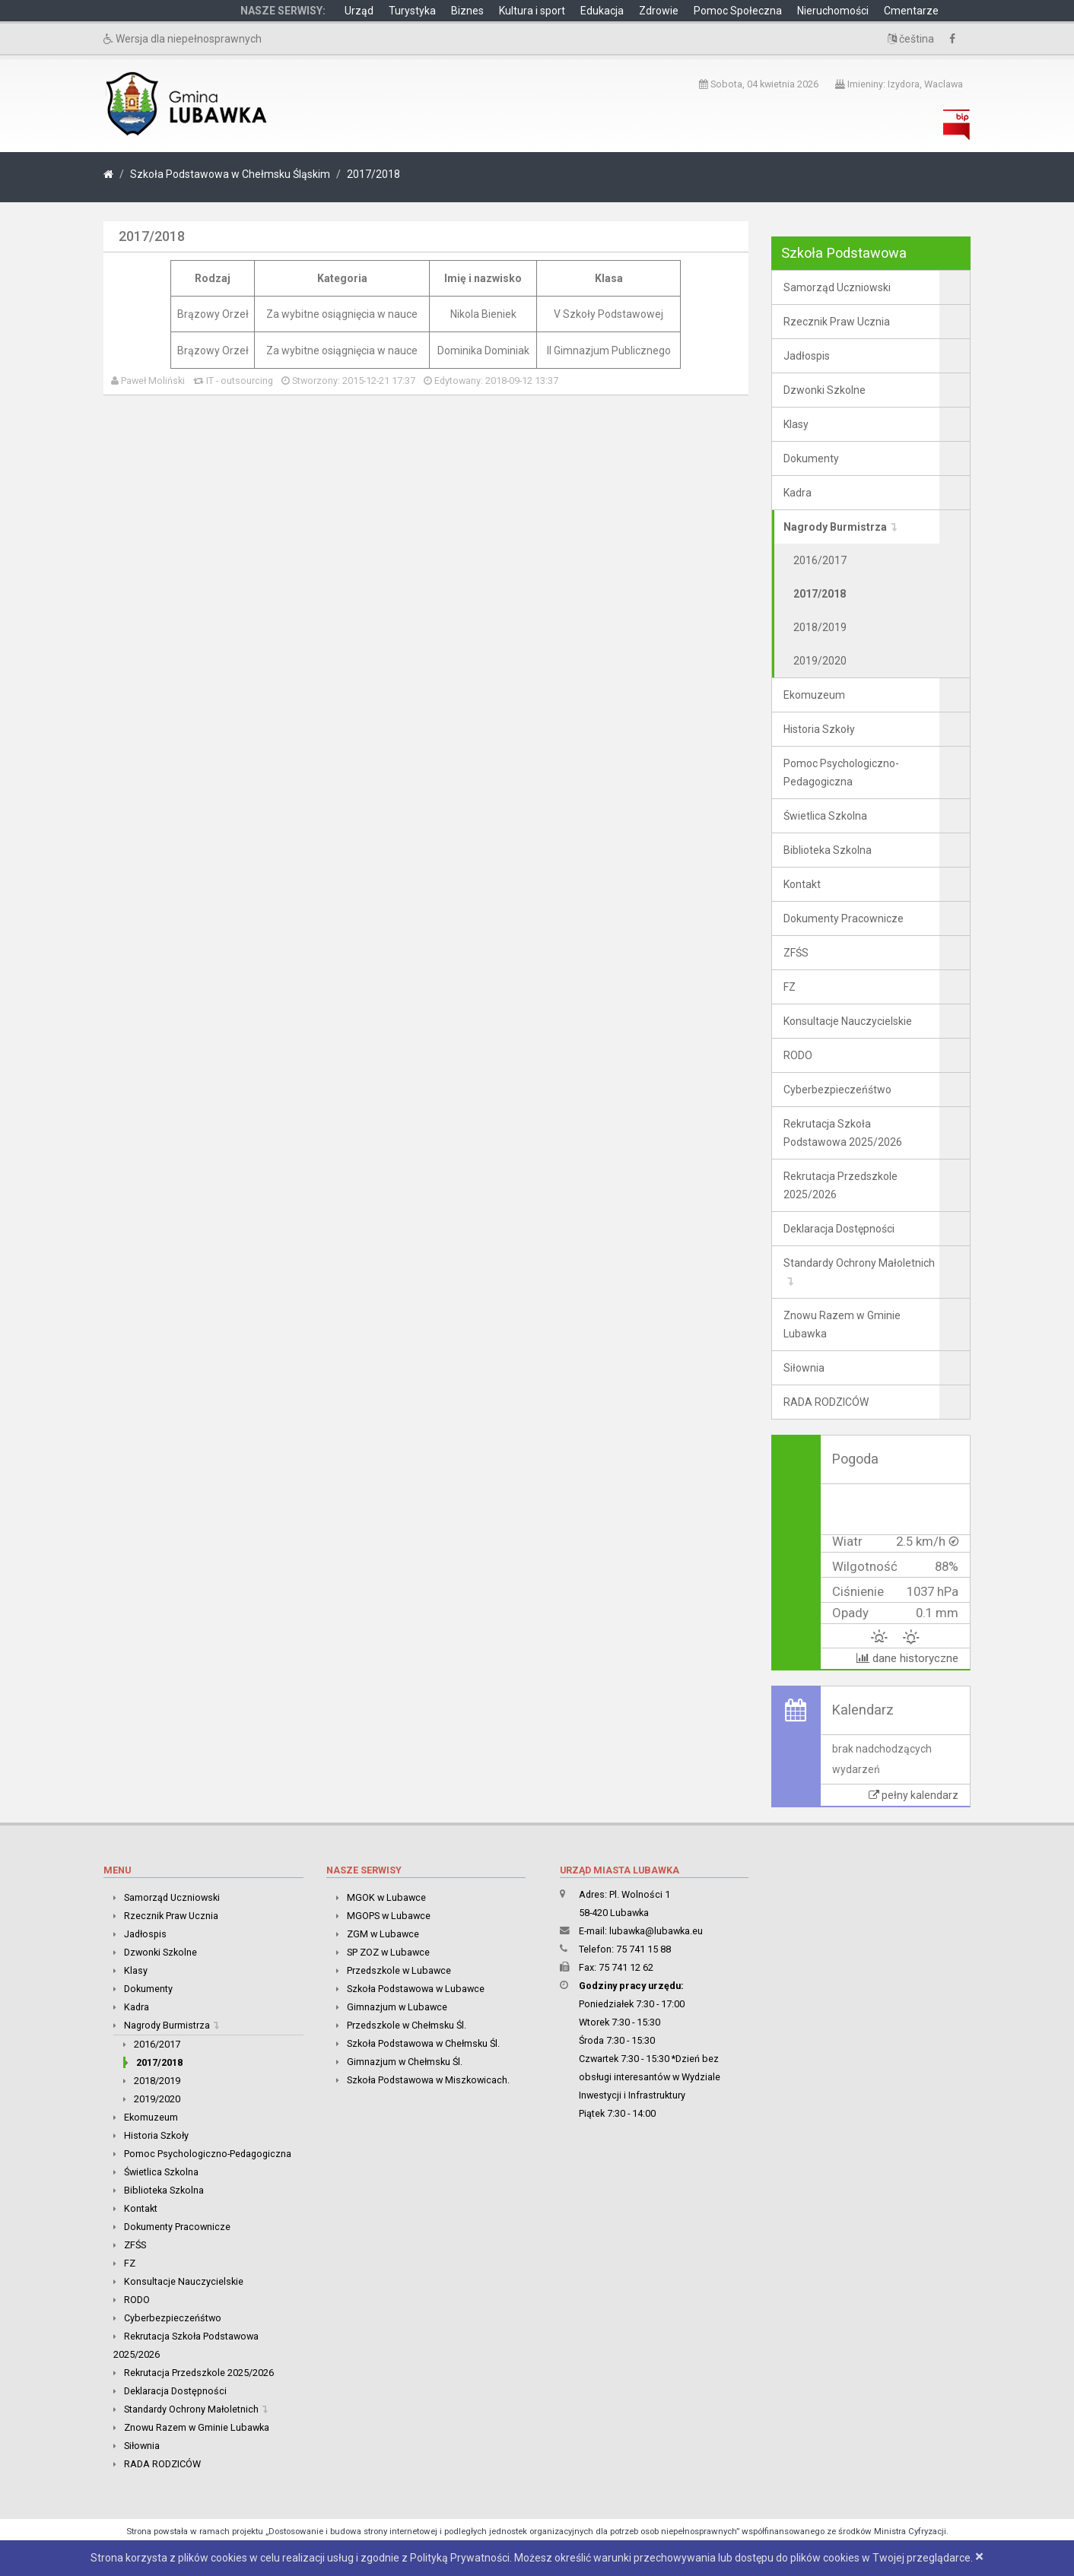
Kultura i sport (532, 11)
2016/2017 (820, 560)
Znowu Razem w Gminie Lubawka (842, 1324)
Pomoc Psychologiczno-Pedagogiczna (841, 772)
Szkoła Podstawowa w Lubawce (416, 1988)
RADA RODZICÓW (826, 1402)
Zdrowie (658, 11)
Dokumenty (811, 458)
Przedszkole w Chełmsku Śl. (406, 2025)
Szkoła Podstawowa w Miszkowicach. (428, 2080)
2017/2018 (373, 174)
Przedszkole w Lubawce (399, 1970)
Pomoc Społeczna (738, 11)
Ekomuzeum (814, 695)
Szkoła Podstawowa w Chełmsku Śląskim (230, 174)
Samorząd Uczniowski (837, 287)
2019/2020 (820, 661)
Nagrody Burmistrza (835, 527)
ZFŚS (796, 953)
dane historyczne (907, 1658)
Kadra (797, 493)
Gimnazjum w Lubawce (397, 2007)
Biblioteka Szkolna (827, 850)
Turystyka (412, 11)
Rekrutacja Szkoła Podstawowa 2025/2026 (842, 1133)
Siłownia (804, 1368)
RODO (797, 1055)
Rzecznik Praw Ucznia (836, 322)
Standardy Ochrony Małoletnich (859, 1263)
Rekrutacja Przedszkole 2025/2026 (840, 1185)
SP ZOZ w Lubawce (388, 1952)
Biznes (467, 11)
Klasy (796, 424)
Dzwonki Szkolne (824, 390)
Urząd (359, 11)
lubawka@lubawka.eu (656, 1931)
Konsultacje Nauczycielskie (847, 1021)
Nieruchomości (833, 11)
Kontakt (802, 884)
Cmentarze (911, 11)
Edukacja (602, 11)
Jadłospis (806, 356)
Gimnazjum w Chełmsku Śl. (404, 2061)
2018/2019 (820, 627)
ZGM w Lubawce (383, 1934)
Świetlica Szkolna (825, 816)
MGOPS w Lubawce (389, 1915)
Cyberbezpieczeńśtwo (837, 1089)
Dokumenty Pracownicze (843, 918)
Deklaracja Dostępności (838, 1229)
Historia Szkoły (819, 729)
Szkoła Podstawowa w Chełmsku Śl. (423, 2043)
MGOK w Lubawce (386, 1897)
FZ (789, 987)
